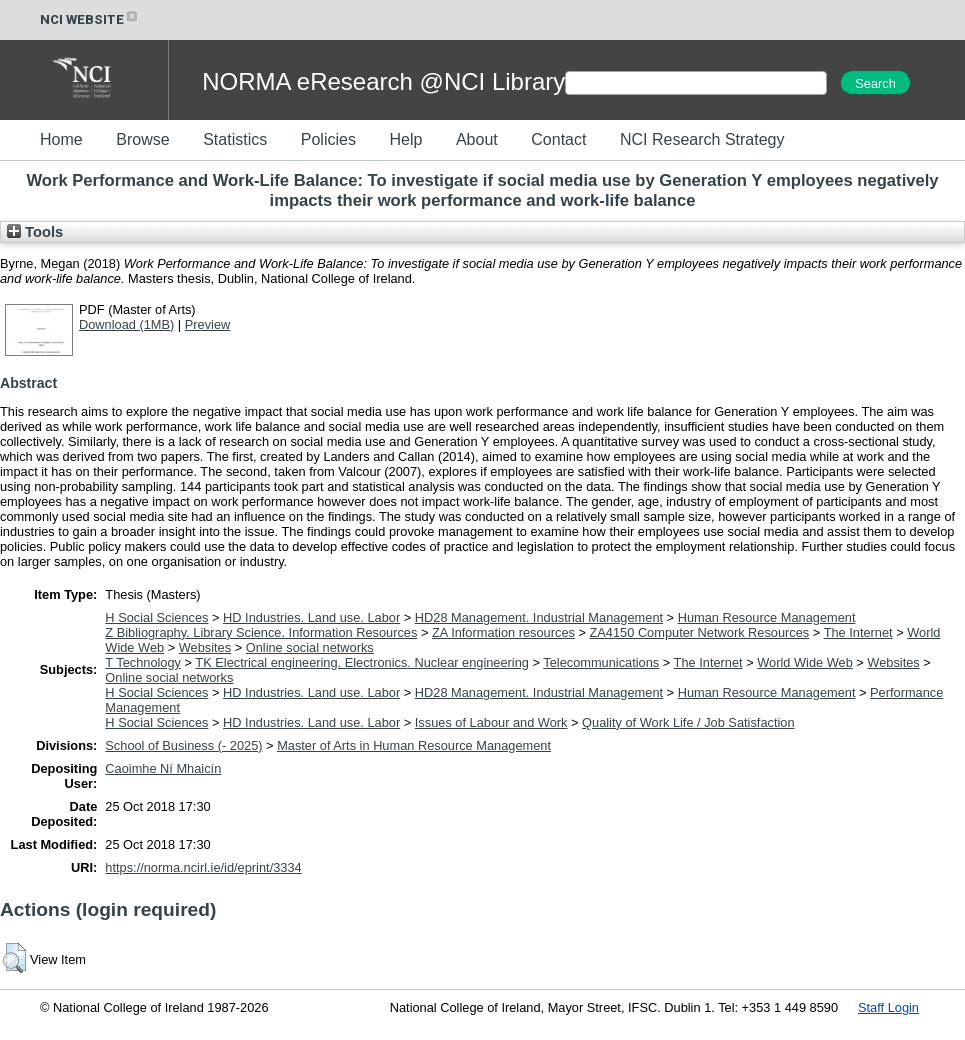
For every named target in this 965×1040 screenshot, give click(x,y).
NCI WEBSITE (90, 19)
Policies (328, 139)
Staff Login (888, 1007)
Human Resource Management (767, 617)
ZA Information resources (503, 632)
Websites (205, 647)
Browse (142, 139)
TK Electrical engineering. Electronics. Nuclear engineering (362, 662)
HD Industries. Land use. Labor (311, 617)
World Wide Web (805, 662)
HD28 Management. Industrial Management (539, 617)
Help (405, 139)
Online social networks (310, 647)
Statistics (235, 139)
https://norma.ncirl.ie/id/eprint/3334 (203, 867)
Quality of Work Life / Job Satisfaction (688, 722)
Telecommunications (601, 662)
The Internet (858, 632)
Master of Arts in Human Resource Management (414, 745)
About (477, 139)
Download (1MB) (126, 324)
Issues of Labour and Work (491, 722)
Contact (558, 139)
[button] (14, 958)
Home (61, 139)
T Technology (143, 662)
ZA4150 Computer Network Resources (700, 632)
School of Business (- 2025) (183, 745)
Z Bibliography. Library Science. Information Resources (261, 632)
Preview (208, 324)
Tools (35, 232)
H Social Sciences (156, 617)
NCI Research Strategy (702, 139)
